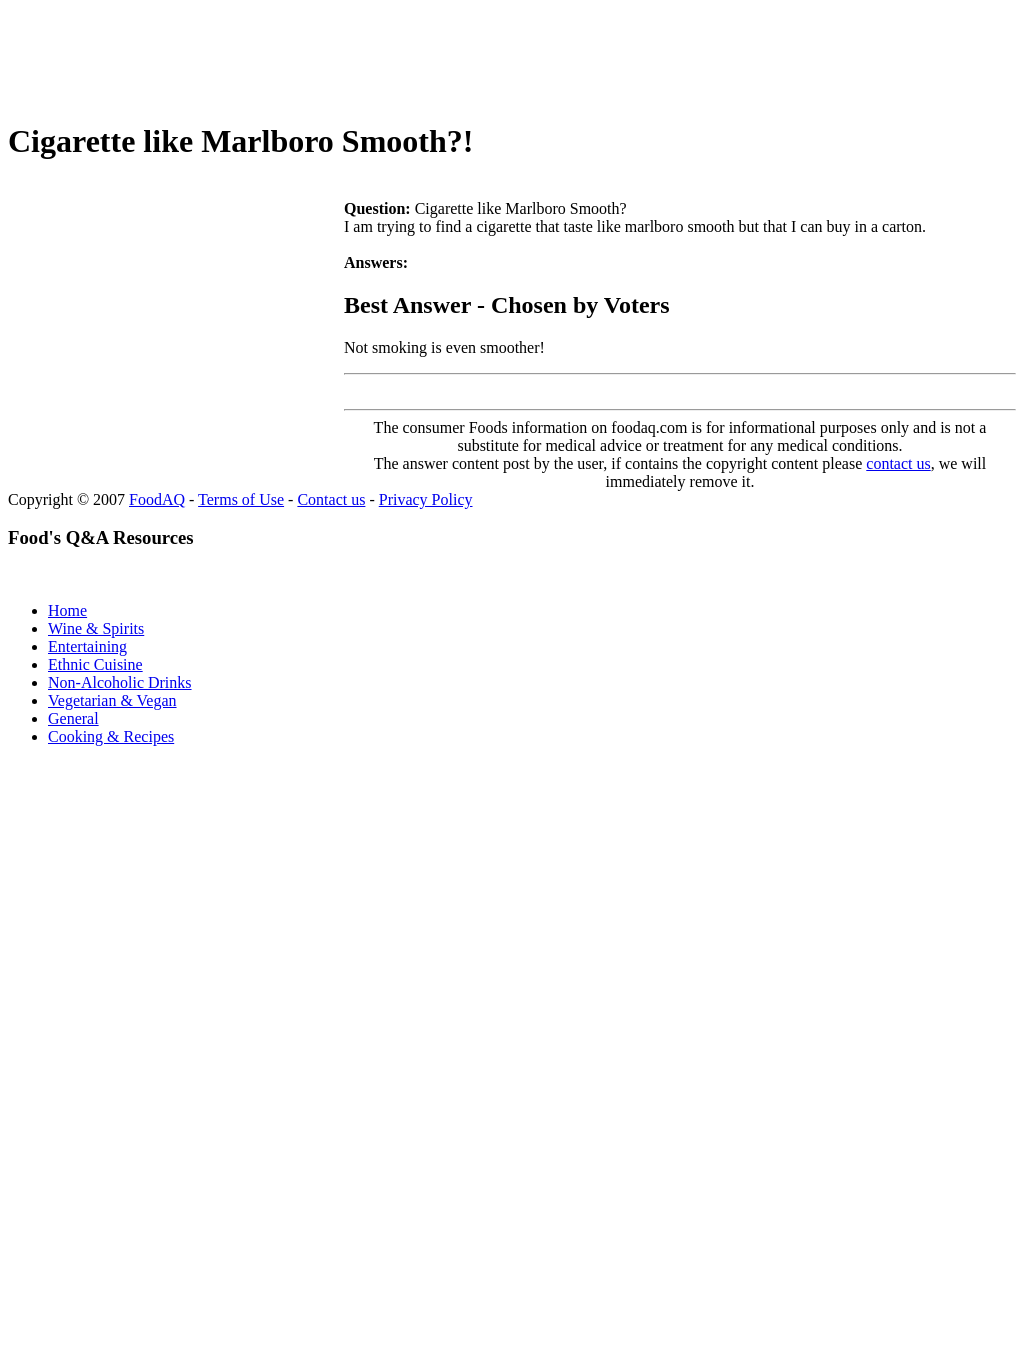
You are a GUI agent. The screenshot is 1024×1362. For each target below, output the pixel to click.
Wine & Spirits (96, 628)
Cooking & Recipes (111, 736)
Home (67, 610)
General (73, 718)
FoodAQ (157, 499)
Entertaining (87, 646)
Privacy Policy (426, 499)
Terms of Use (241, 499)
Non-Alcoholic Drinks (120, 682)
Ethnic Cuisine (95, 664)
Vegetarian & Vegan (112, 700)
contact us (898, 463)
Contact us (331, 499)
